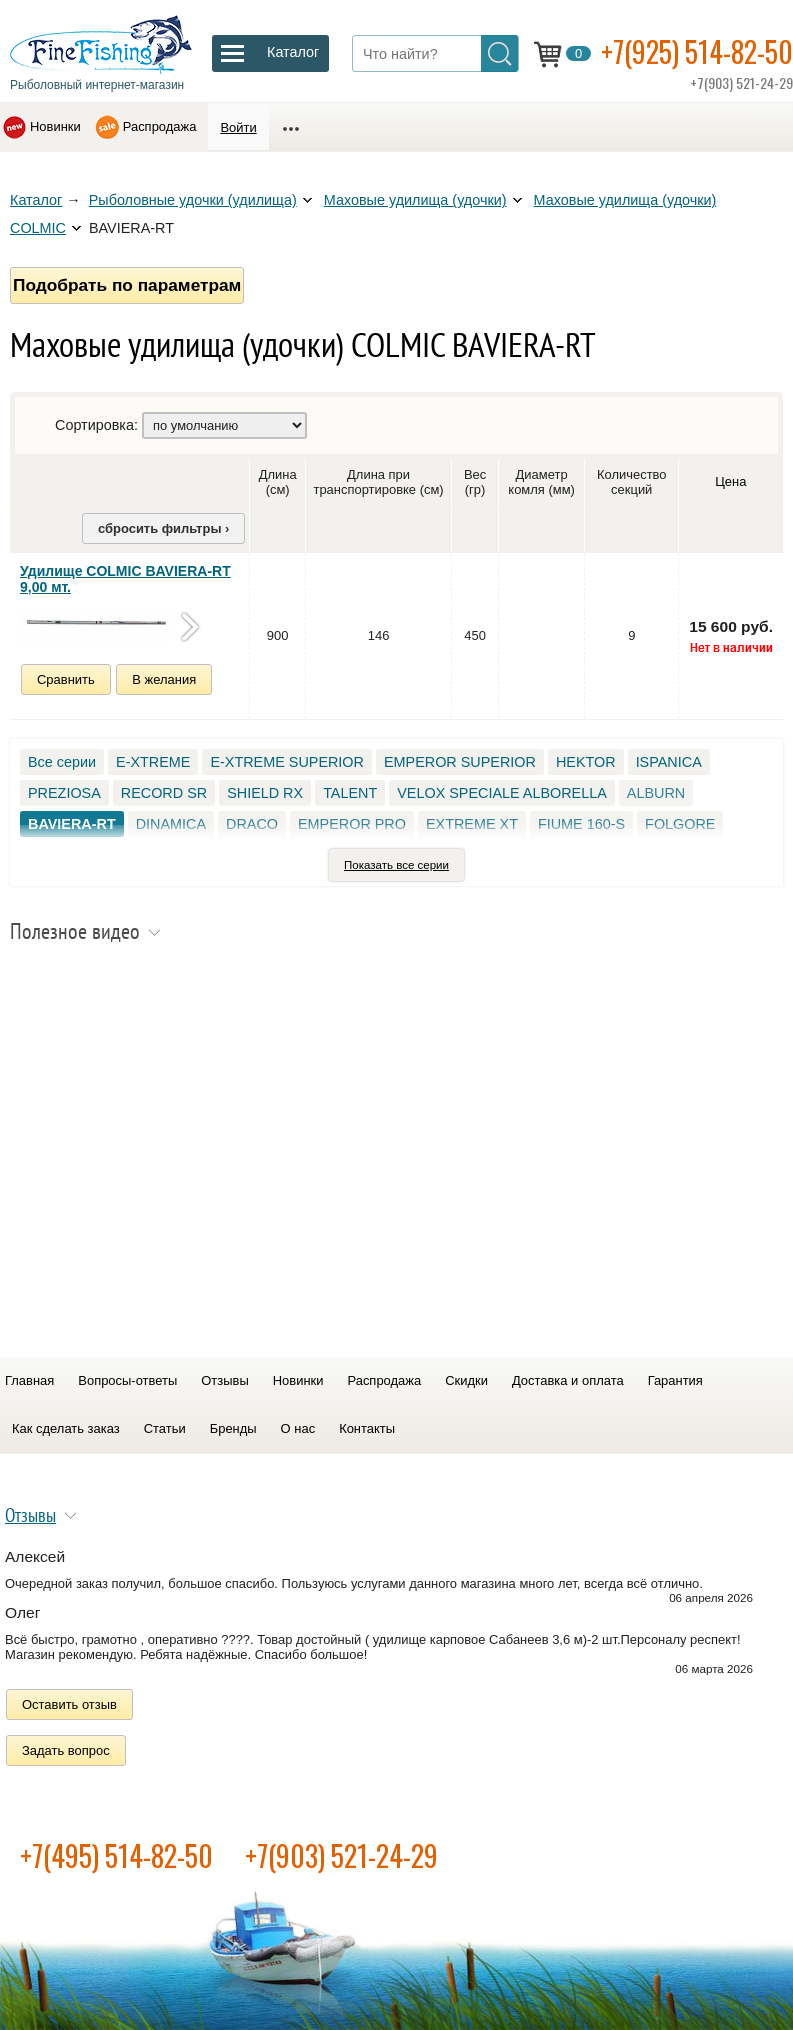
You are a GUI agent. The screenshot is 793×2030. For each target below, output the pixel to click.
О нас (298, 1428)
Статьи (165, 1428)
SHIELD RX (265, 793)
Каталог (36, 200)
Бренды (233, 1428)
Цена (730, 481)
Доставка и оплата (568, 1380)
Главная (29, 1380)
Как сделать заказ (66, 1428)
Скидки (466, 1380)
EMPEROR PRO (352, 824)
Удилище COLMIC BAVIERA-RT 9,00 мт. (125, 579)
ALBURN (656, 793)
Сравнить (66, 679)
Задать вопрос (66, 1750)
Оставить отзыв (69, 1704)
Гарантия (675, 1380)
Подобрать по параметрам (127, 285)
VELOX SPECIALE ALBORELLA (502, 793)
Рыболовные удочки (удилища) (193, 200)
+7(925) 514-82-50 (697, 51)
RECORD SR (164, 793)
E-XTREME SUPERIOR (287, 762)
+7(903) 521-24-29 (341, 1855)
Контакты (367, 1428)
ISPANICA (669, 762)
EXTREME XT (472, 824)
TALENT (350, 793)
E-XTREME (153, 762)
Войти (238, 127)
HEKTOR (586, 762)
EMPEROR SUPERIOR (460, 762)
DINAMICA (171, 824)
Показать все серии (396, 865)
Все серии (62, 762)
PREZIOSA (64, 793)
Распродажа (160, 126)
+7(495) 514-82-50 (116, 1855)
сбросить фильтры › (163, 528)
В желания (164, 679)
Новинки (55, 126)
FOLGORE (680, 824)
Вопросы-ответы (127, 1380)
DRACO (252, 824)
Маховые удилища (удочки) (415, 200)
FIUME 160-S (581, 824)
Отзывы (224, 1380)
